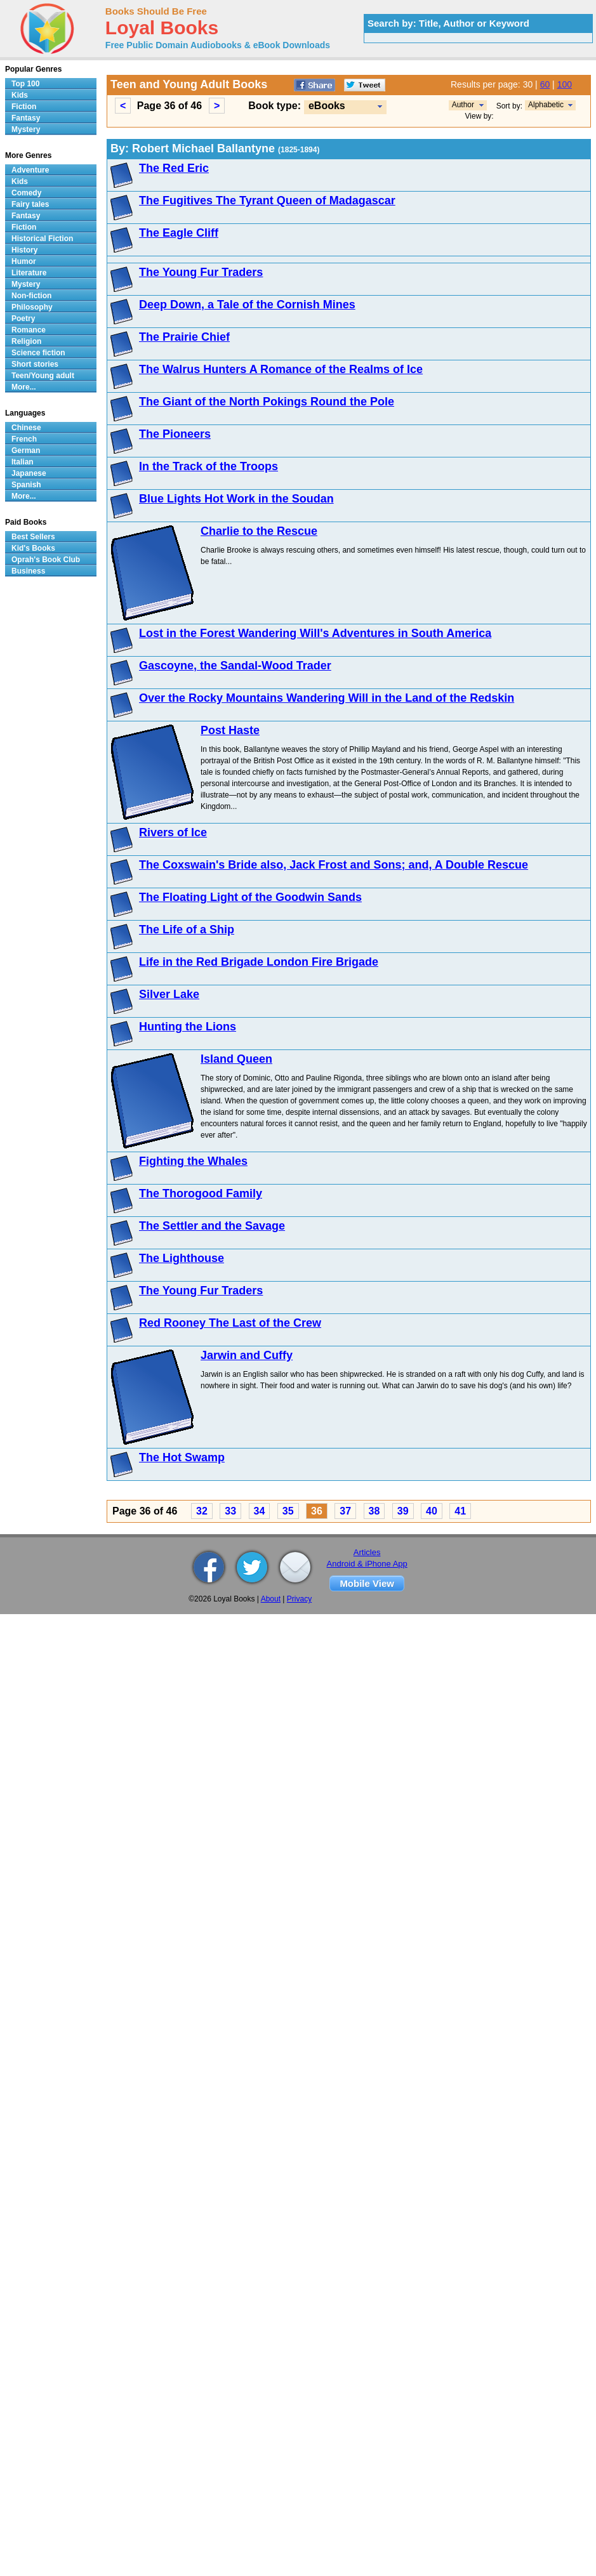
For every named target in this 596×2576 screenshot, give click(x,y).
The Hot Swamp (182, 1457)
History (24, 250)
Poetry (23, 318)
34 (259, 1511)
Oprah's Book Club (45, 559)
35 (288, 1511)
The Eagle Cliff (178, 233)
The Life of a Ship (186, 929)
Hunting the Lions (187, 1026)
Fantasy (25, 118)
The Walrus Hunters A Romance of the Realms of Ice (281, 369)
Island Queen (236, 1059)
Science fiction (38, 352)
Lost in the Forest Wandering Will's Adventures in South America (315, 633)
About (271, 1598)
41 (460, 1511)
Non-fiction (31, 295)
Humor (23, 261)
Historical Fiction (42, 238)
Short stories (34, 364)
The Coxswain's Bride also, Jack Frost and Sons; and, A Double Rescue (333, 864)
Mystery (25, 129)
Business (28, 571)
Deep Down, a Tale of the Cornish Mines (247, 304)
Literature (28, 272)
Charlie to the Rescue (259, 531)
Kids (19, 95)
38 (374, 1511)
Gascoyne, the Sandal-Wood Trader (235, 665)
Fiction (23, 106)
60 (545, 84)
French (24, 439)
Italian (22, 461)
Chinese (26, 427)
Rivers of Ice (173, 832)
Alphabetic (546, 104)
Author (463, 104)
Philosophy (32, 307)
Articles (367, 1552)
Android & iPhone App (367, 1563)
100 (564, 84)
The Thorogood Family (200, 1193)
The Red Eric (174, 168)
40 (431, 1511)
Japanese (28, 473)
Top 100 (25, 83)
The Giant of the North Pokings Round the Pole (266, 401)
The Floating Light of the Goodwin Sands (250, 897)
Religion (26, 341)
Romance (28, 329)
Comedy (26, 192)
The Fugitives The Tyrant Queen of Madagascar (267, 200)
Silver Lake (169, 994)
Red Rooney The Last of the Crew (230, 1323)
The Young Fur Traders (201, 272)
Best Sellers (33, 536)
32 (202, 1511)
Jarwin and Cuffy (247, 1355)
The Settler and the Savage (212, 1225)
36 (316, 1511)
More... (23, 387)
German (25, 450)
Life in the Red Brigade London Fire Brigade (258, 962)
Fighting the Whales (193, 1161)
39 (403, 1511)
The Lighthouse (181, 1258)
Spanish (26, 484)
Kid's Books (33, 548)
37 (345, 1511)
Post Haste (230, 730)
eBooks (326, 105)
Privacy (299, 1598)
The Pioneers (175, 434)
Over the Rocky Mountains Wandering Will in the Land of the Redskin (326, 698)
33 (230, 1511)
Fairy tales (30, 204)
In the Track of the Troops (208, 466)
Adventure (30, 170)
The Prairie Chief (184, 337)
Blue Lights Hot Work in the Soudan (236, 498)
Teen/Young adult (42, 375)
